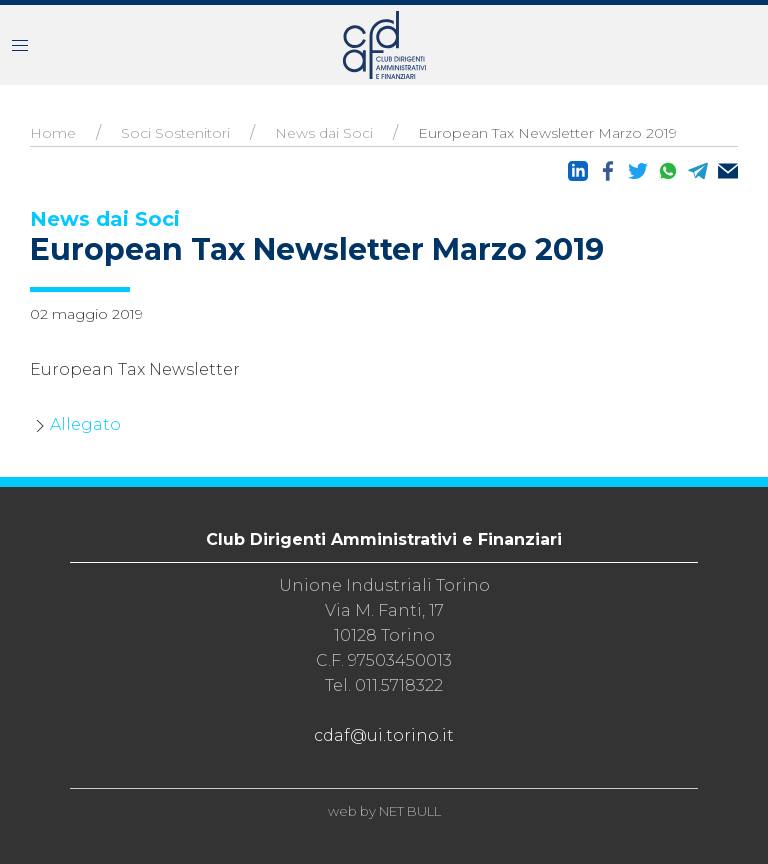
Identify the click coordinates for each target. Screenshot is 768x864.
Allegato (85, 424)
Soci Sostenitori (175, 133)
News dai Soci (324, 133)
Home (53, 133)
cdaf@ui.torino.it (384, 735)
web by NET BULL (384, 811)
